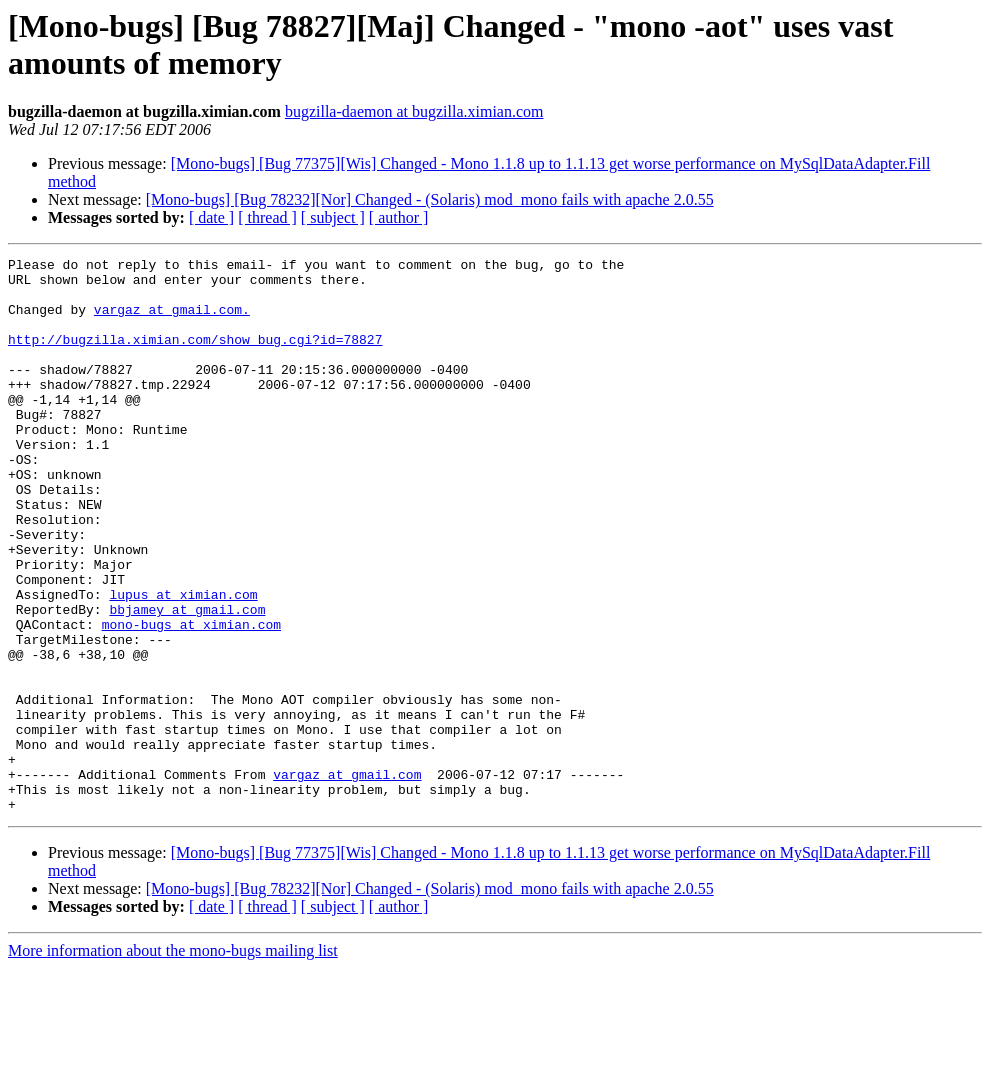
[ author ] (399, 217)
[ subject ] (333, 217)
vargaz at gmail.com (347, 879)
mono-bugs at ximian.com (191, 699)
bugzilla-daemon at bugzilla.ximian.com (414, 111)
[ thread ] (267, 217)
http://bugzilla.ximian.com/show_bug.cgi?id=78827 (195, 357)
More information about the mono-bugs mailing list (173, 1061)
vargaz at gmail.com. (172, 321)
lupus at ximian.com (183, 663)
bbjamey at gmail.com (187, 681)
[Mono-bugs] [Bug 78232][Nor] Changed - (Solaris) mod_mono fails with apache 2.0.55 (430, 199)
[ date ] (211, 217)
